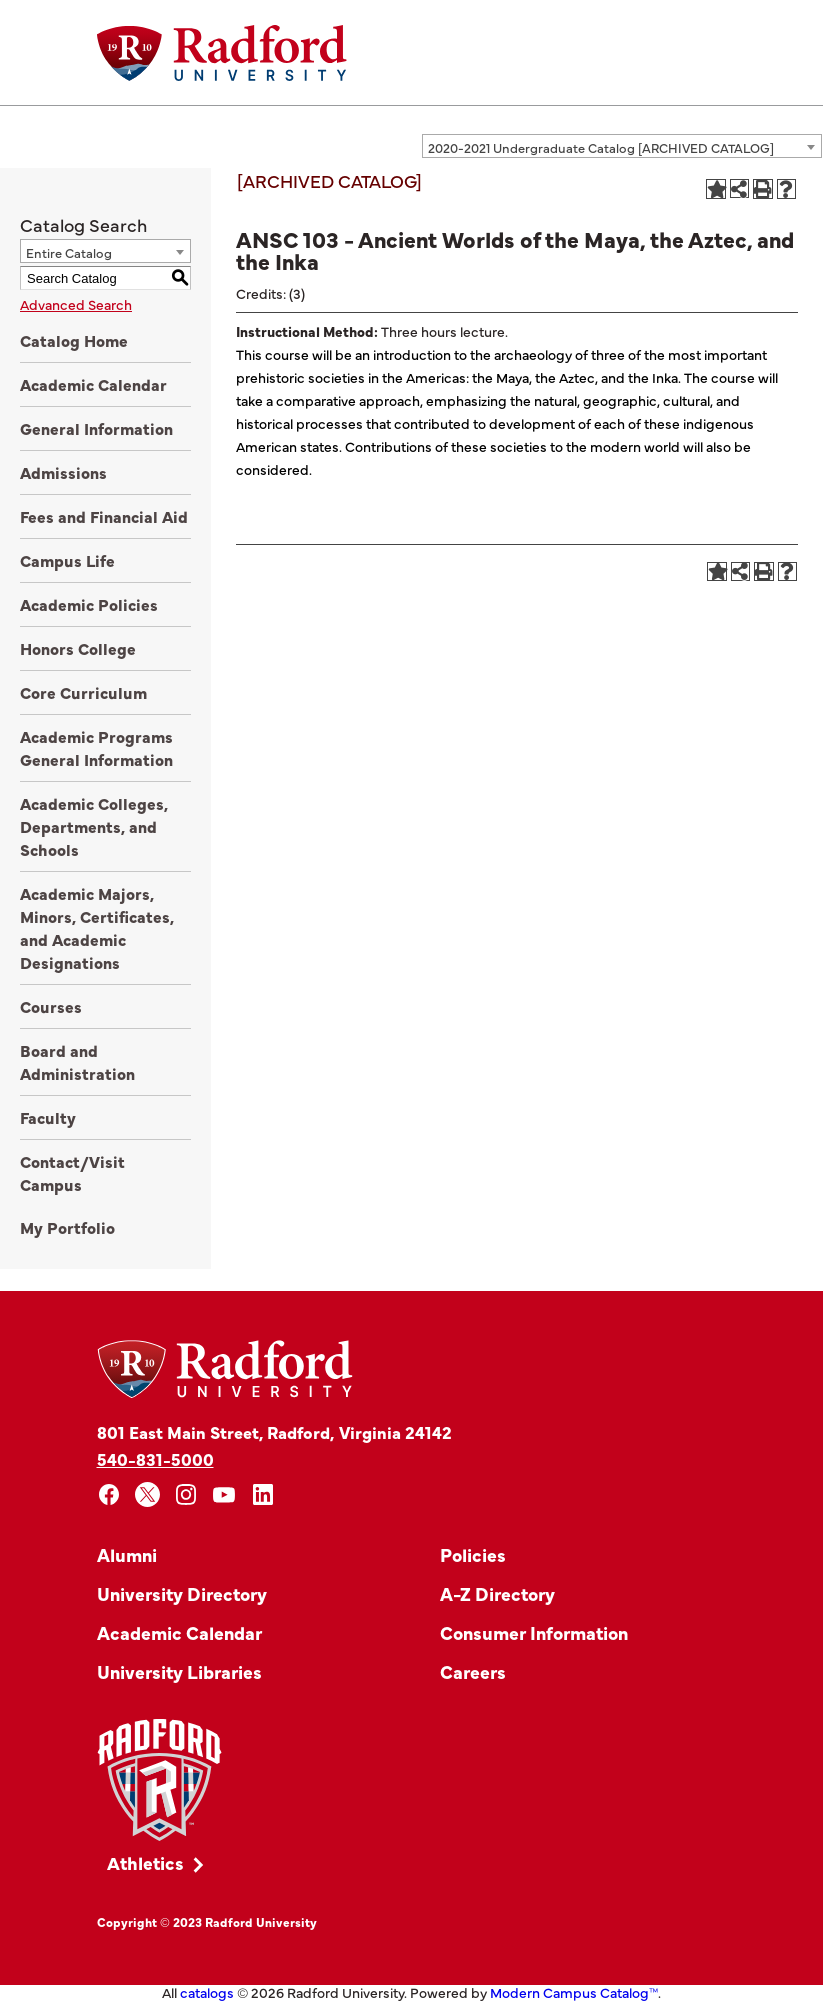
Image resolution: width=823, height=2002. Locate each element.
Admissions (63, 472)
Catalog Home (74, 340)
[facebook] (109, 1494)
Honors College (78, 648)
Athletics (145, 1862)
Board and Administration (77, 1061)
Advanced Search (76, 304)
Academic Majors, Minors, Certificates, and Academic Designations (97, 927)
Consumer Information (534, 1632)
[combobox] (622, 146)
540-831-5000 (155, 1458)
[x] (147, 1494)
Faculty (48, 1117)
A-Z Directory (497, 1593)
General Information (96, 428)
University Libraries (179, 1671)
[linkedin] (263, 1494)
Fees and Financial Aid (104, 516)
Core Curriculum (83, 692)
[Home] (222, 53)
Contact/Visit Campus (72, 1172)
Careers (473, 1671)
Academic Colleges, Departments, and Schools (94, 826)
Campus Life (67, 560)
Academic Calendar (93, 384)
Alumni (127, 1554)
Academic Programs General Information (96, 747)
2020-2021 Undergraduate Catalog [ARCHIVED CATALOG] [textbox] (601, 147)
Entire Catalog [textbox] (69, 252)
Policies (473, 1554)
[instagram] (186, 1494)
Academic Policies (89, 604)
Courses (51, 1006)
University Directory (182, 1593)
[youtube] (224, 1494)
